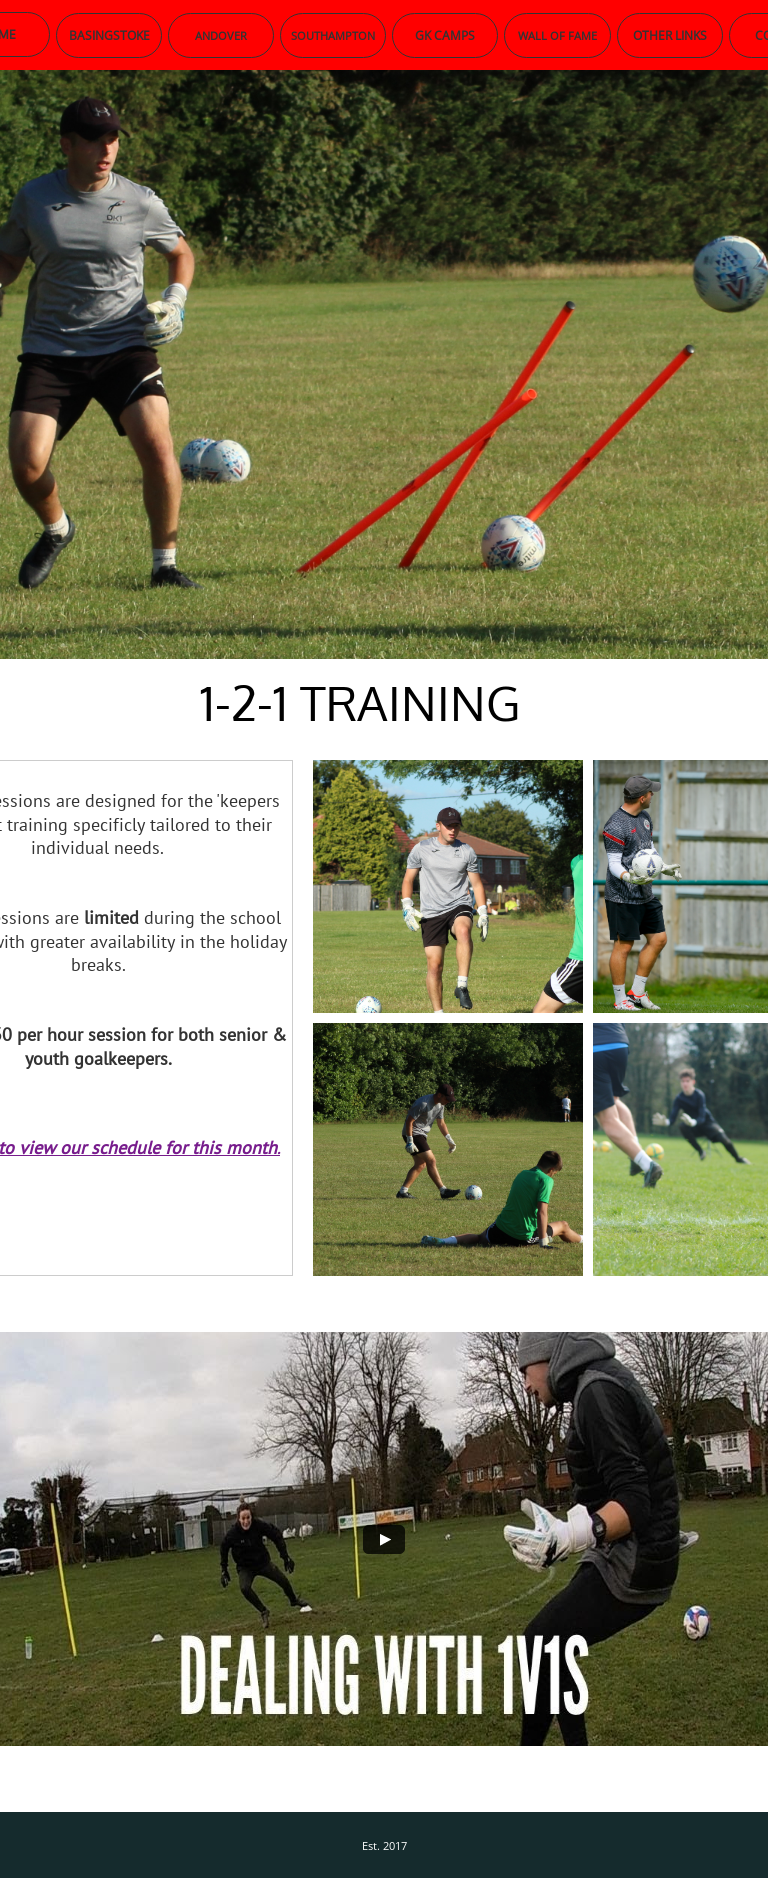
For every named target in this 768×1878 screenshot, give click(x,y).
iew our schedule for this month (152, 1147)
